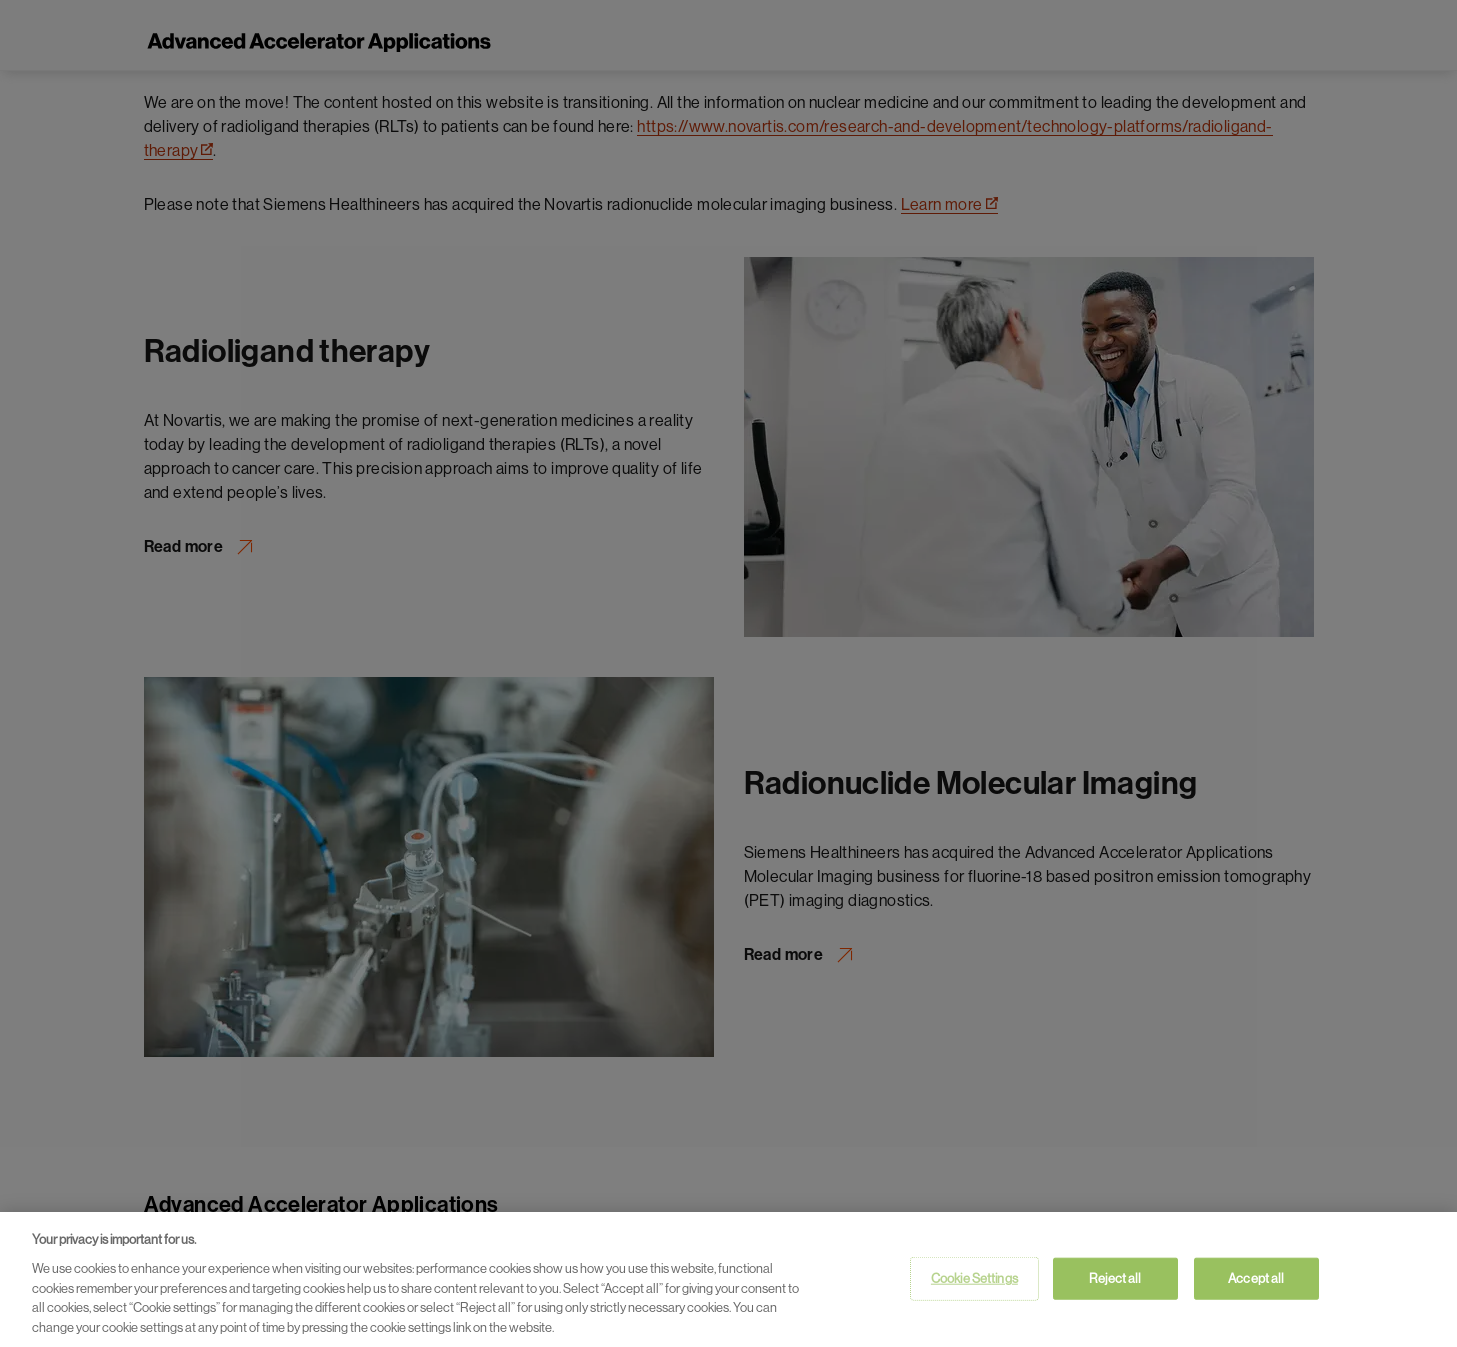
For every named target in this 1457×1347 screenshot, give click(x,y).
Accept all (1256, 1281)
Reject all (1115, 1281)
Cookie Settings (974, 1281)
